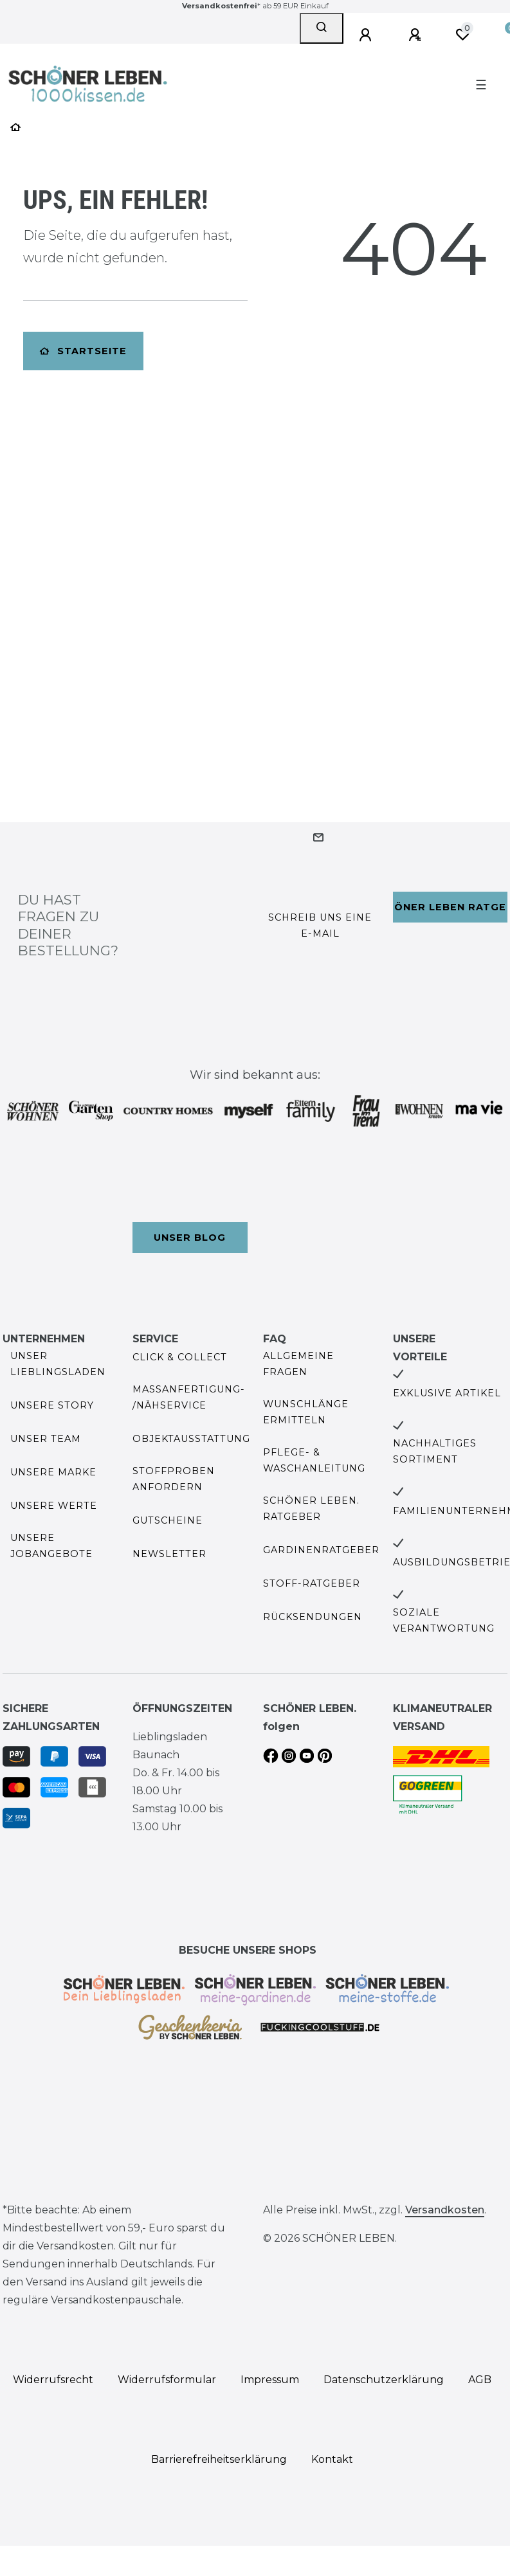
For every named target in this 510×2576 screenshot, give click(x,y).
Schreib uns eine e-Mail (320, 925)
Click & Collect (179, 1357)
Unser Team (45, 1439)
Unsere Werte (53, 1505)
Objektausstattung (191, 1439)
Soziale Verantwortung (444, 1620)
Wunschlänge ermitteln (306, 1412)
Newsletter (169, 1554)
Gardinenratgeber (321, 1550)
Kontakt (332, 2459)
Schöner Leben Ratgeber (450, 907)
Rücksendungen (312, 1617)
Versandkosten (444, 2210)
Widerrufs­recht (53, 2379)
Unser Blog (190, 1237)
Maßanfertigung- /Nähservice (188, 1397)
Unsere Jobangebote (51, 1546)
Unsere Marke (53, 1472)
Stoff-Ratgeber (311, 1583)
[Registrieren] (417, 35)
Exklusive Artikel (447, 1393)
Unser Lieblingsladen (57, 1364)
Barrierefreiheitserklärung (219, 2459)
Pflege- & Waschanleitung (314, 1460)
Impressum (270, 2379)
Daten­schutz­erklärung (383, 2379)
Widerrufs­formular (167, 2379)
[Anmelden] (367, 35)
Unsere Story (52, 1405)
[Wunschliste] (462, 35)
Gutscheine (167, 1520)
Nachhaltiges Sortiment (435, 1451)
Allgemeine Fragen (298, 1364)
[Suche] (321, 28)
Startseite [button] (83, 351)
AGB (479, 2379)
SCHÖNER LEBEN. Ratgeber (311, 1508)
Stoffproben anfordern (173, 1479)
